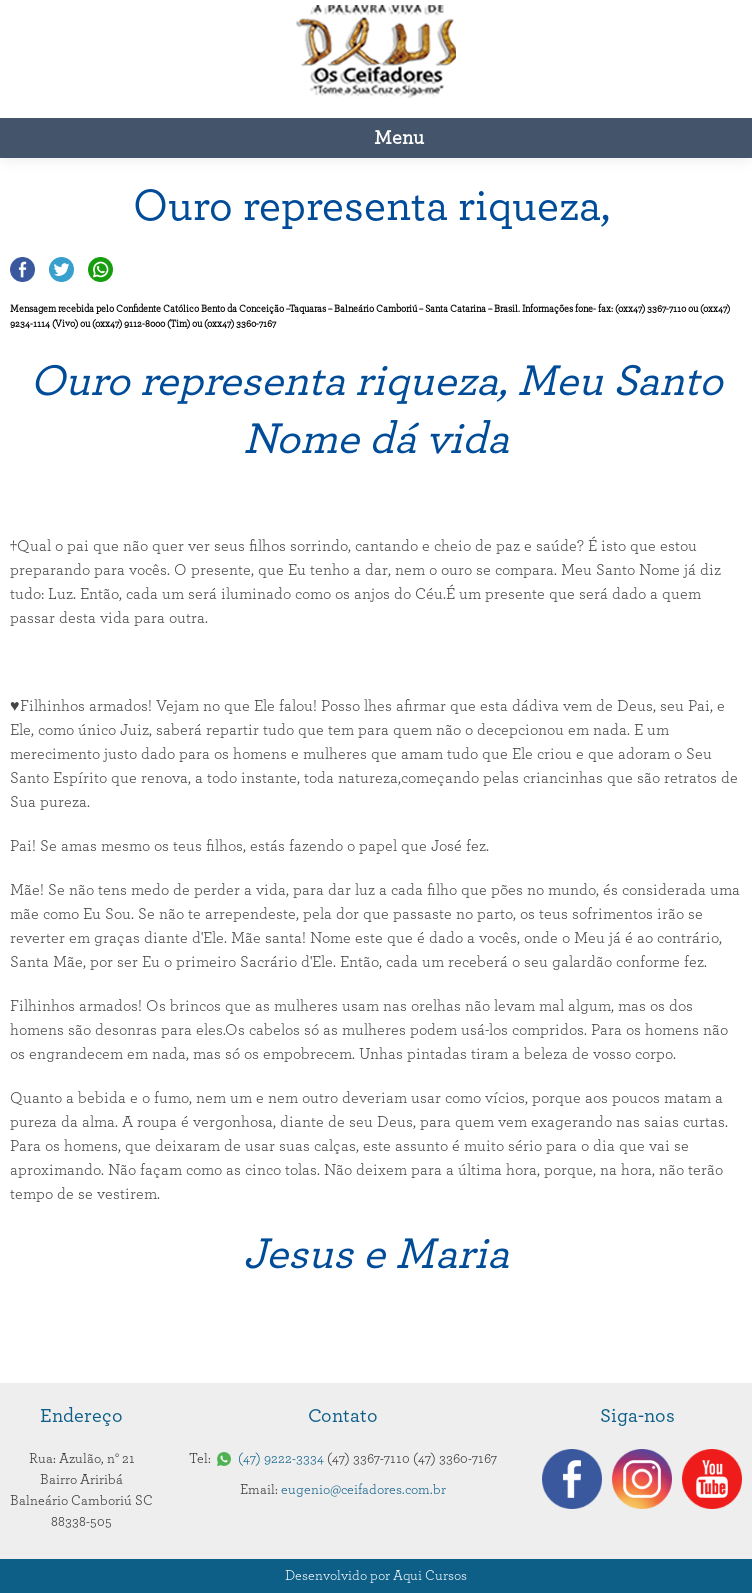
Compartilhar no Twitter (61, 269)
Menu (399, 138)
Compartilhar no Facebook (22, 269)
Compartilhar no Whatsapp (100, 269)
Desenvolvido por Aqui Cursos (376, 1576)
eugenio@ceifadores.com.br (363, 1490)
